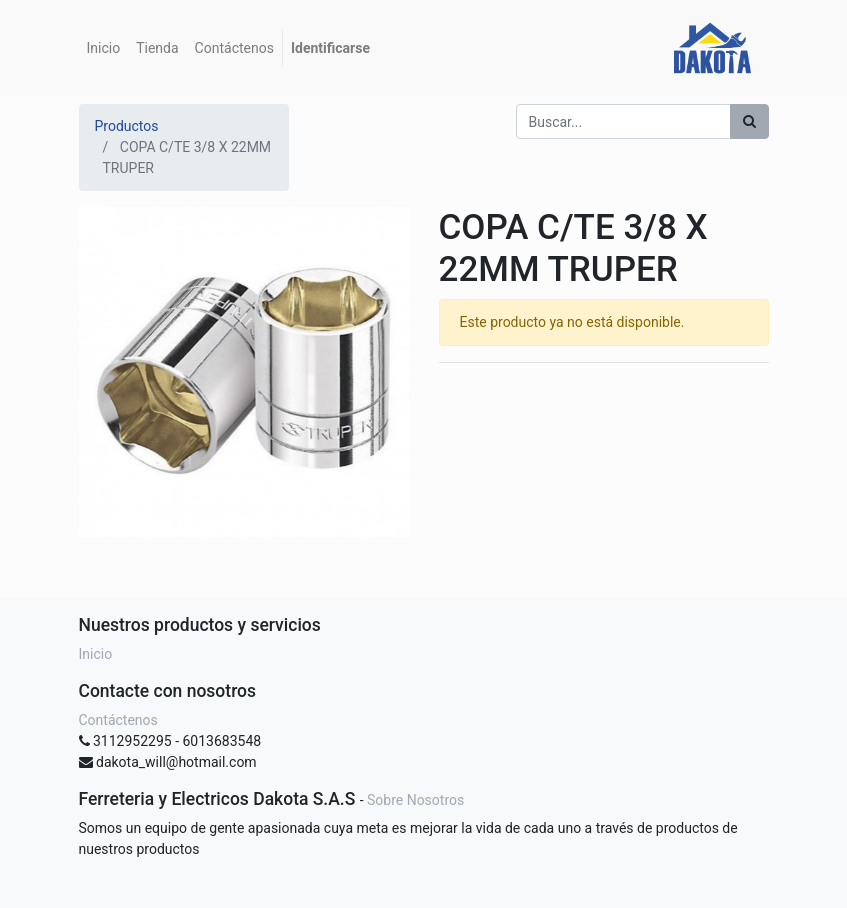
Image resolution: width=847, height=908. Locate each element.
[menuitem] (104, 48)
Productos (127, 126)
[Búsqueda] (749, 121)
